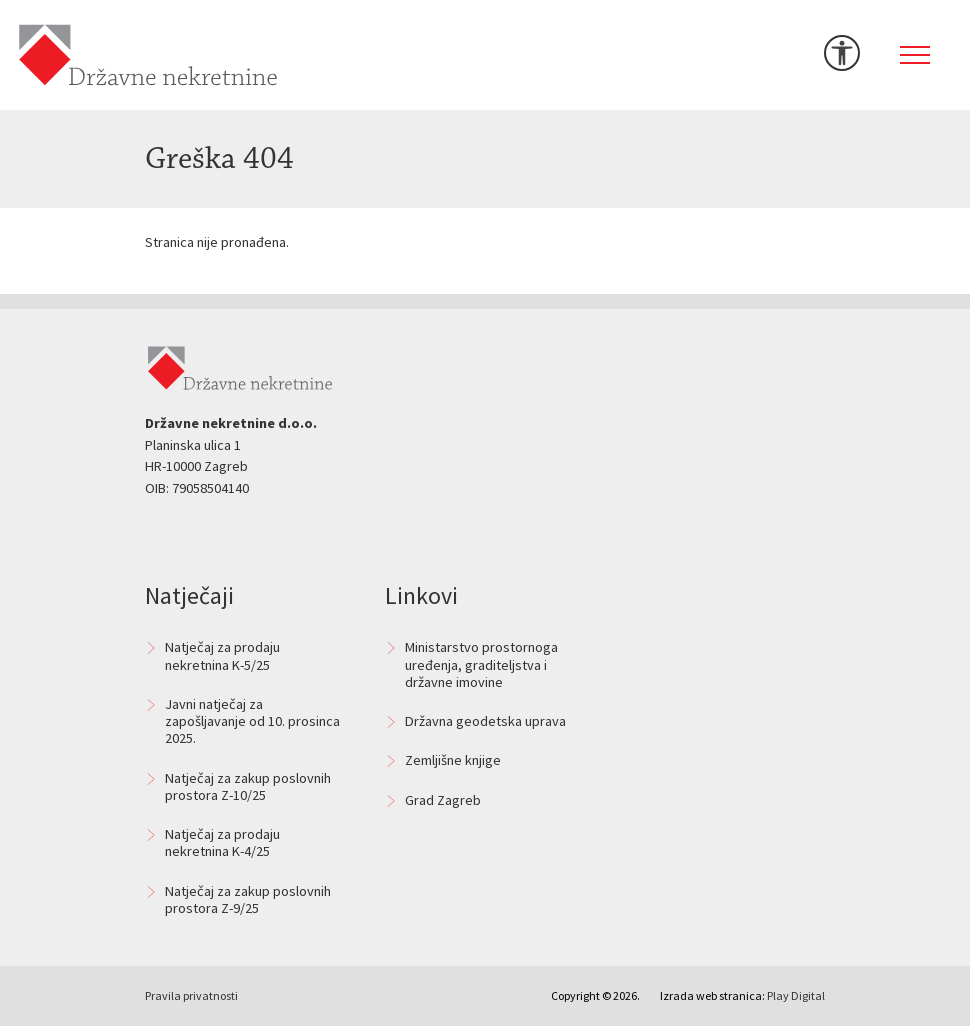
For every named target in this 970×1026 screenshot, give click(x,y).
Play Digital (796, 995)
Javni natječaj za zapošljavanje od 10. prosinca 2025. (252, 721)
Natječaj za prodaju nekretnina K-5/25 (222, 655)
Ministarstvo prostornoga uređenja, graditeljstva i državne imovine (481, 664)
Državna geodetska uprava (485, 721)
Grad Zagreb (443, 800)
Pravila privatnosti (191, 995)
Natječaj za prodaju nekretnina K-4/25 (222, 842)
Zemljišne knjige (453, 760)
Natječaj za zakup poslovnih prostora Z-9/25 (248, 899)
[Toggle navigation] (915, 55)
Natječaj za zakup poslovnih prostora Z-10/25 (248, 786)
